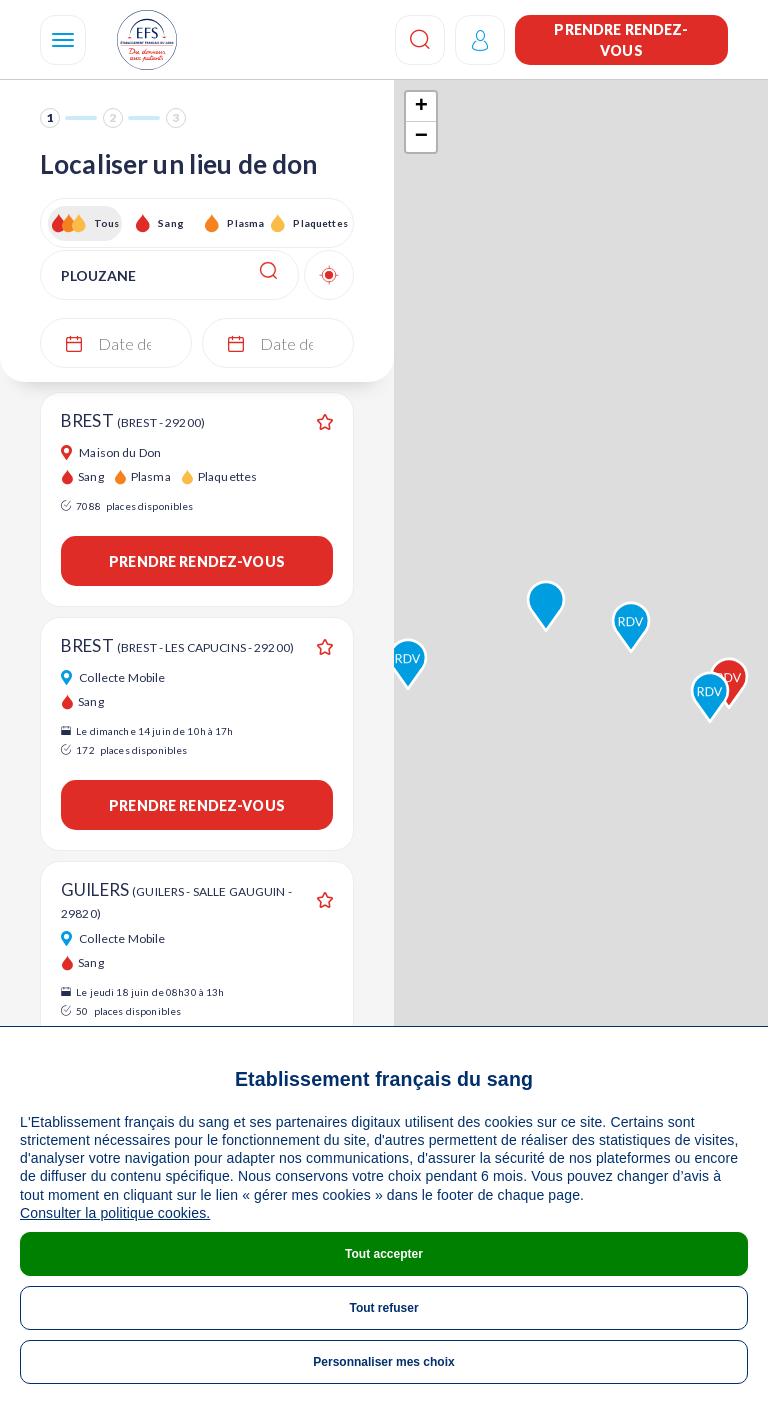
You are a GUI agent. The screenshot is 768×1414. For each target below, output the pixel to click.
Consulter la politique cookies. (115, 1213)
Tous (107, 223)
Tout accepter (384, 1254)
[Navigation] (63, 40)
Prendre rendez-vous (621, 40)
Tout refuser (383, 1308)
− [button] (421, 137)
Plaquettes (319, 223)
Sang (171, 223)
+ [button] (421, 107)
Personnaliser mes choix (383, 1362)
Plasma (245, 223)
